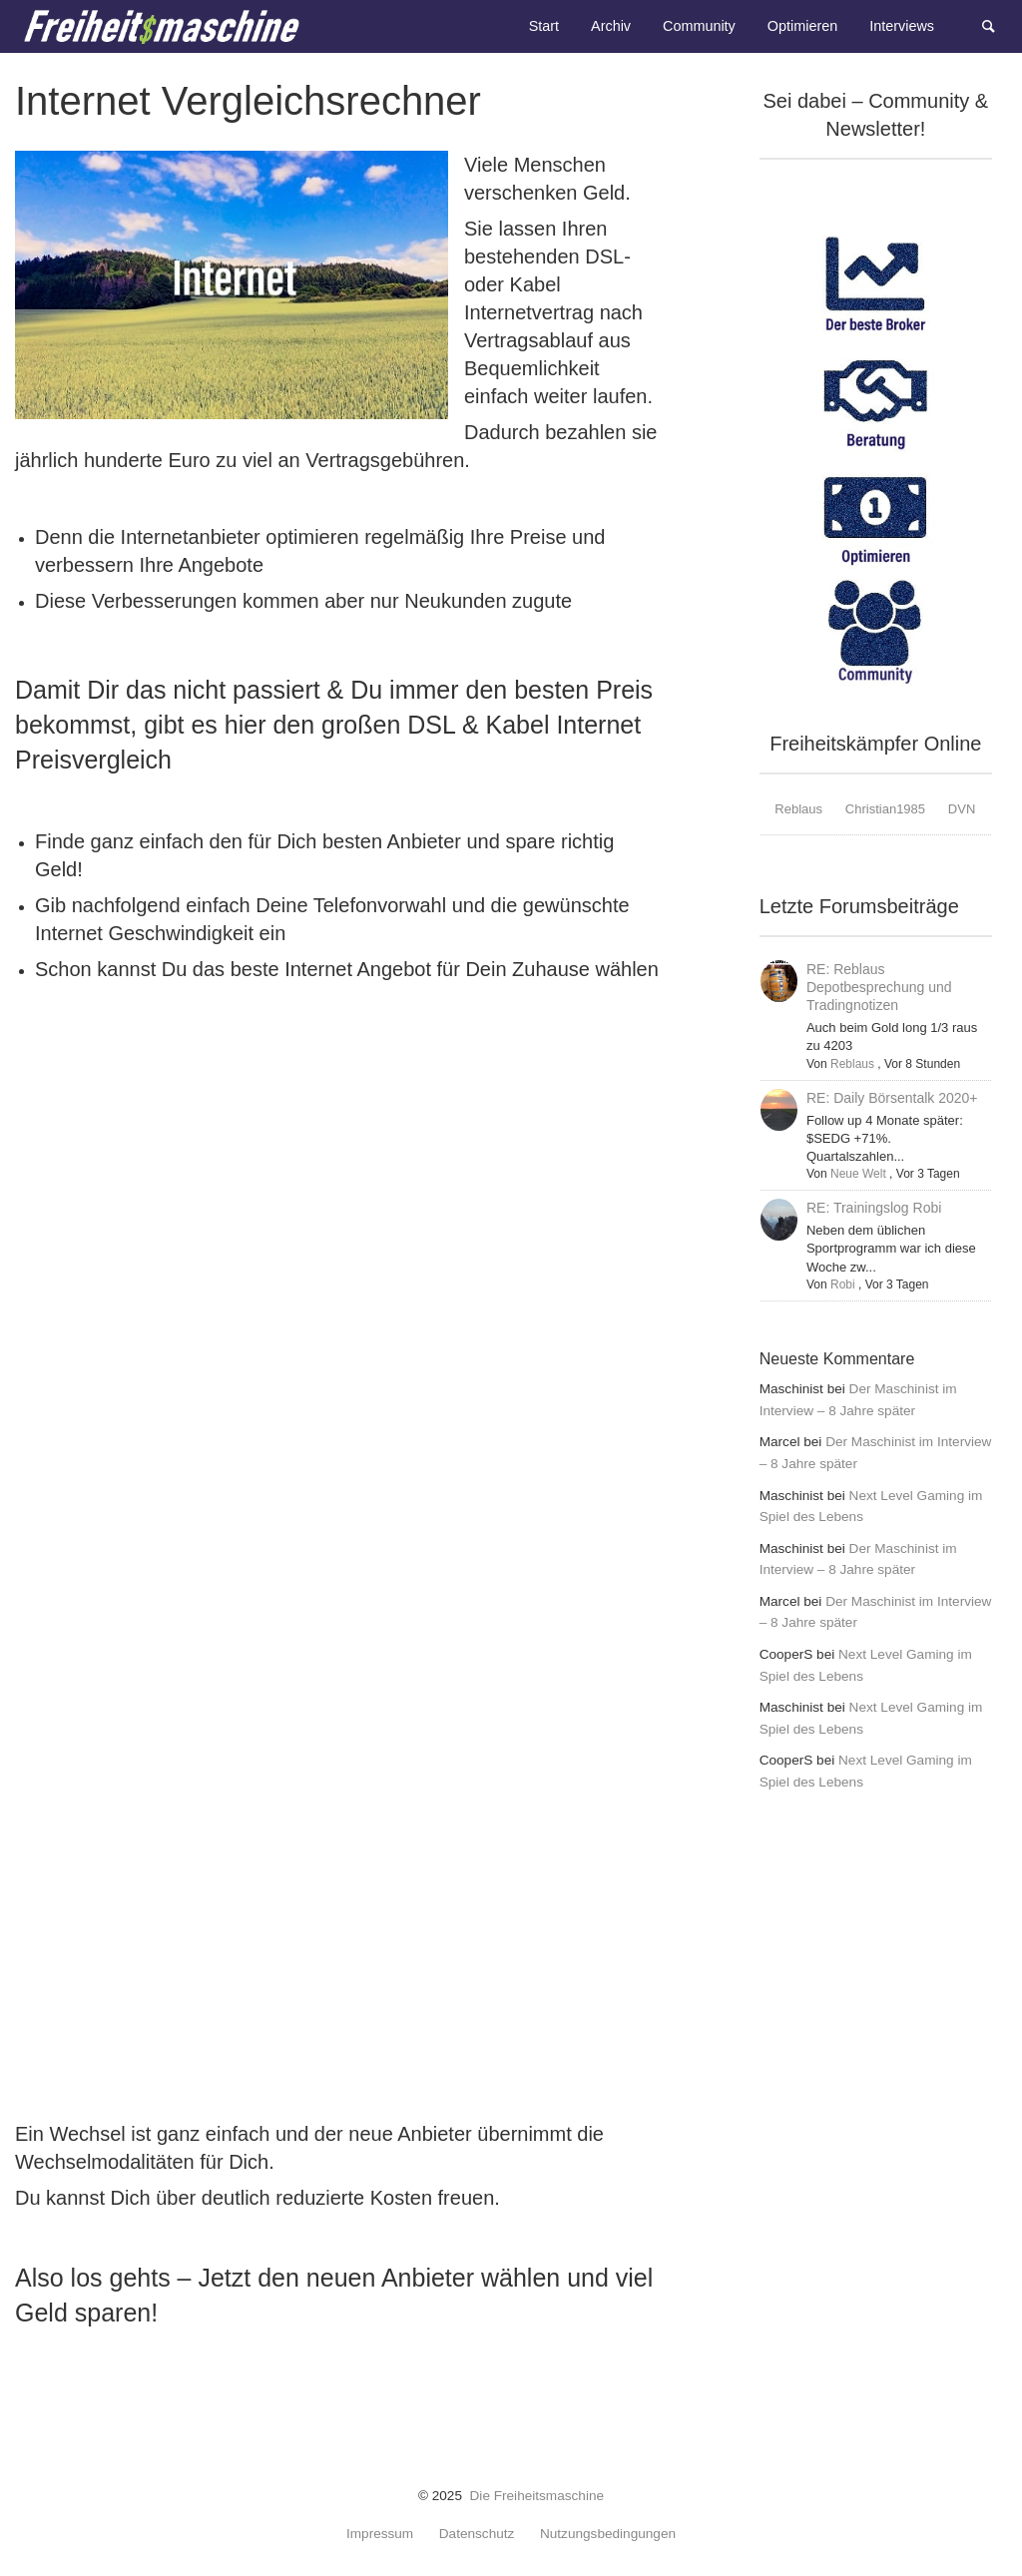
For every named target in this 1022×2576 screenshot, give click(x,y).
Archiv (611, 26)
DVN (961, 808)
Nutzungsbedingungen (608, 2534)
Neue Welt (858, 1174)
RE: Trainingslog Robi (873, 1208)
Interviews (901, 26)
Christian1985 (885, 808)
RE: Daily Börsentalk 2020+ (892, 1098)
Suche (998, 24)
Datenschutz (477, 2534)
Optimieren (802, 26)
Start (544, 26)
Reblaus (798, 808)
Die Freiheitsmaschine (537, 2495)
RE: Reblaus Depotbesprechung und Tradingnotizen (879, 987)
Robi (842, 1284)
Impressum (379, 2534)
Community (699, 26)
